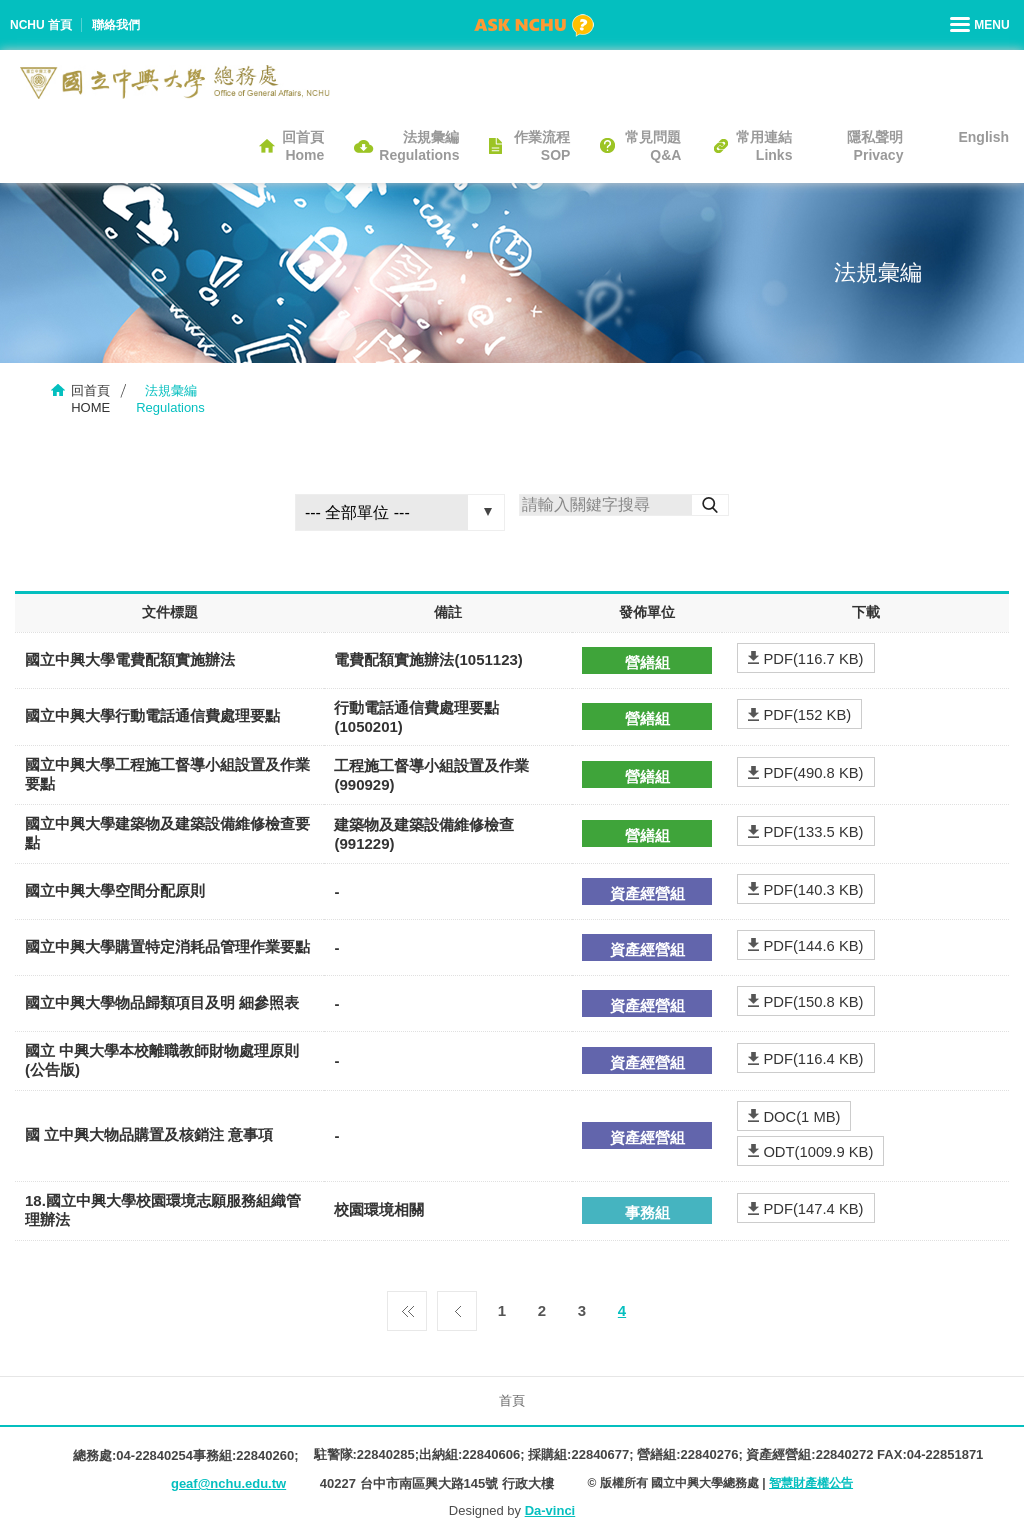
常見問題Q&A (653, 146)
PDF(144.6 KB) (812, 945)
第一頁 (407, 1306)
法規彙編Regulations (419, 146)
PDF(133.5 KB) (812, 831)
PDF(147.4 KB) (812, 1208)
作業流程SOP (542, 146)
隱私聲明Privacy (875, 146)
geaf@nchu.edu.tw (228, 1483)
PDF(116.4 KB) (812, 1058)
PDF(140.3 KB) (812, 889)
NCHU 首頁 (41, 25)
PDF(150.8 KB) (812, 1001)
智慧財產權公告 (811, 1483)
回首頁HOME (90, 399)
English (983, 137)
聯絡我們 (116, 25)
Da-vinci (550, 1510)
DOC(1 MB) (800, 1116)
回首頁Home (303, 146)
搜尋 (710, 505)
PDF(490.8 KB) (812, 772)
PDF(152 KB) (805, 714)
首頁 (512, 1400)
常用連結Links (764, 146)
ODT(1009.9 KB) (817, 1151)
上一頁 (457, 1306)
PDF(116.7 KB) (812, 658)
